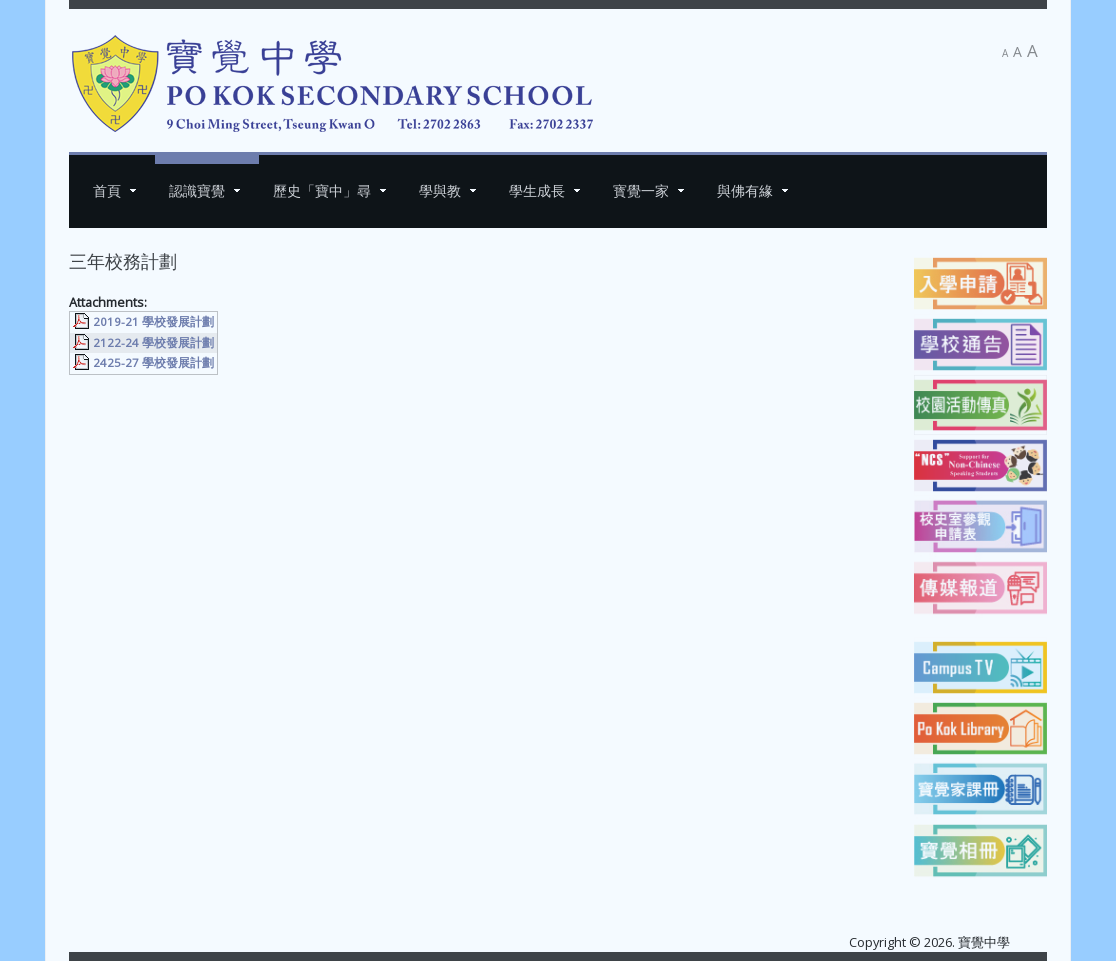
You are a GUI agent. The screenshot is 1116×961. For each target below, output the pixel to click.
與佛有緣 (745, 190)
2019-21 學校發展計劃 (153, 321)
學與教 (440, 190)
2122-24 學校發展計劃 (153, 342)
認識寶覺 (197, 190)
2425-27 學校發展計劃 (153, 362)
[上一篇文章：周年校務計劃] (113, 402)
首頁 (107, 190)
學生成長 (537, 190)
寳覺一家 (641, 190)
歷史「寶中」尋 (322, 190)
